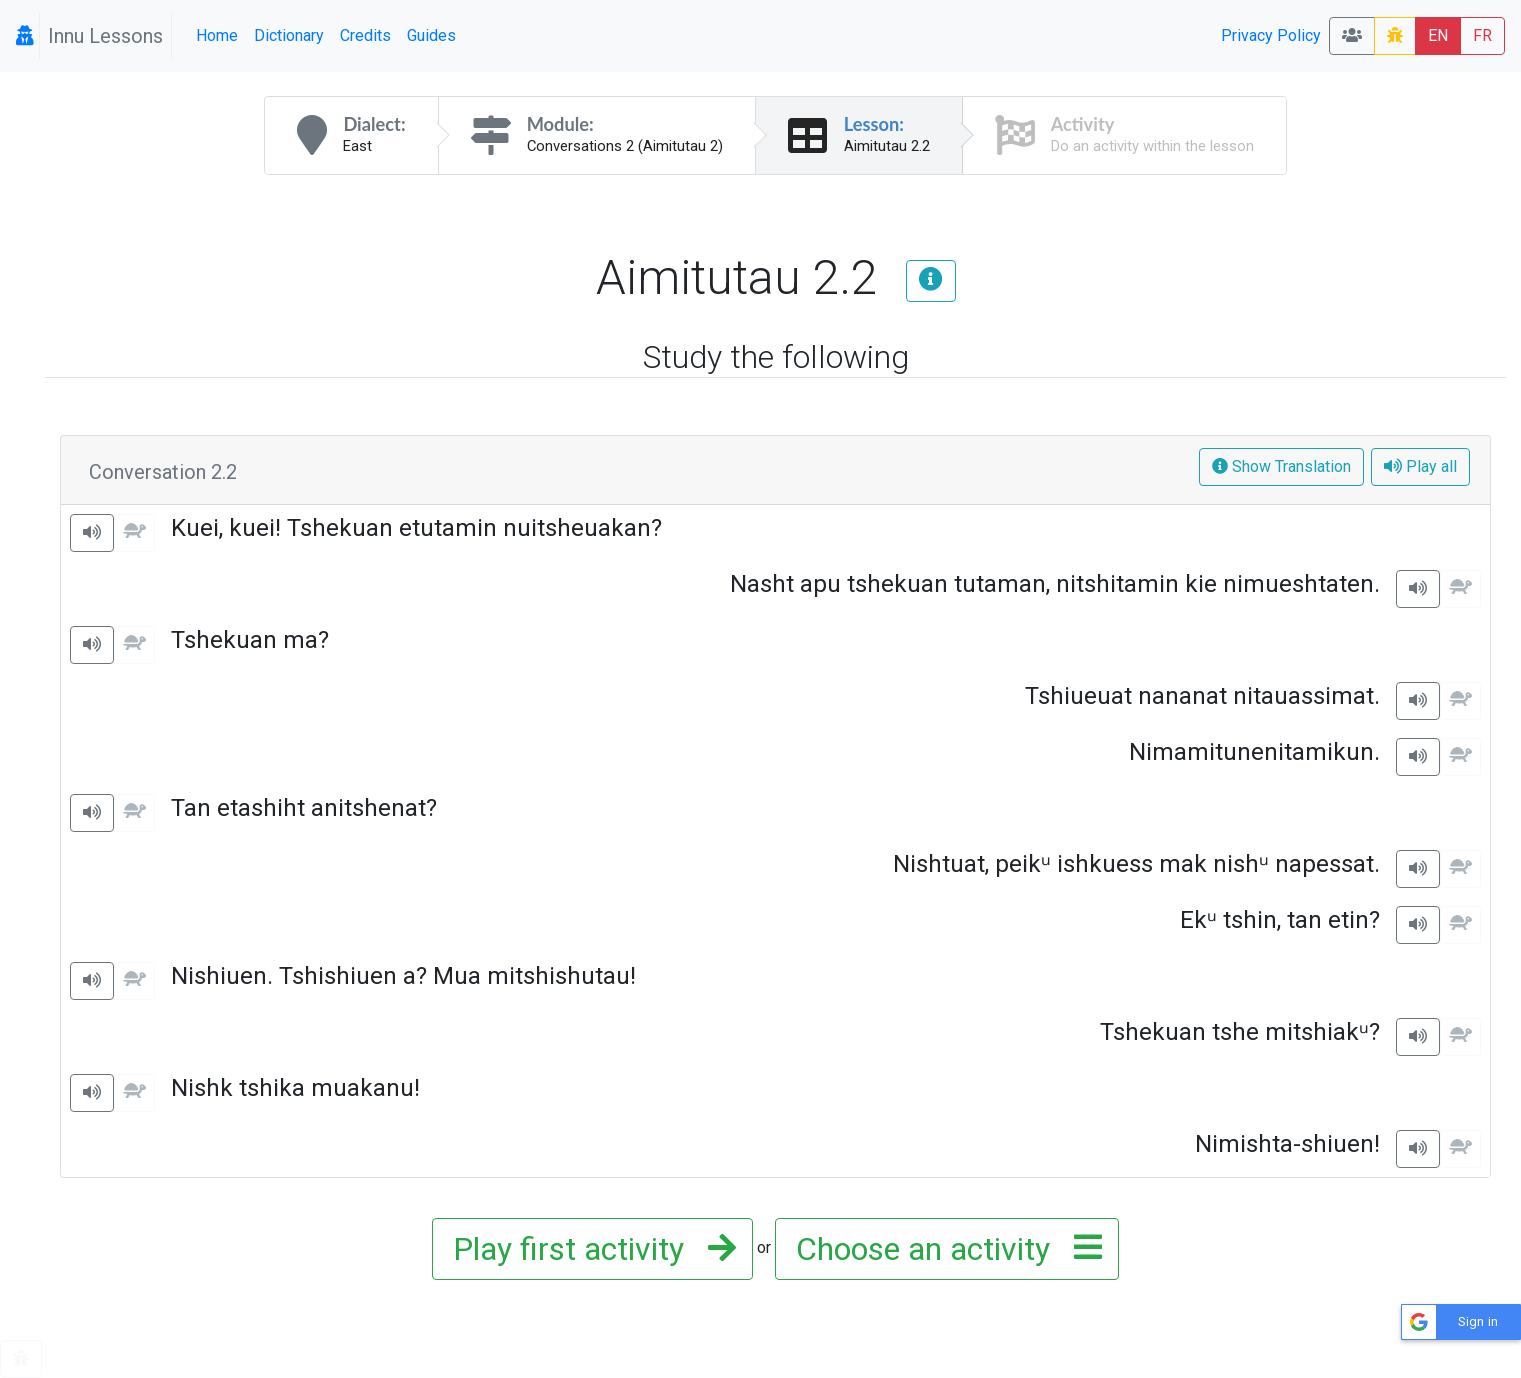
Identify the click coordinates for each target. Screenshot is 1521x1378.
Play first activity (588, 1249)
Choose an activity (943, 1249)
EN (1438, 35)
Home (217, 35)
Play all (1420, 466)
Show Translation (1281, 466)
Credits (365, 35)
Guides (431, 35)
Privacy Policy (1271, 35)
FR (1482, 35)
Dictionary (289, 35)
